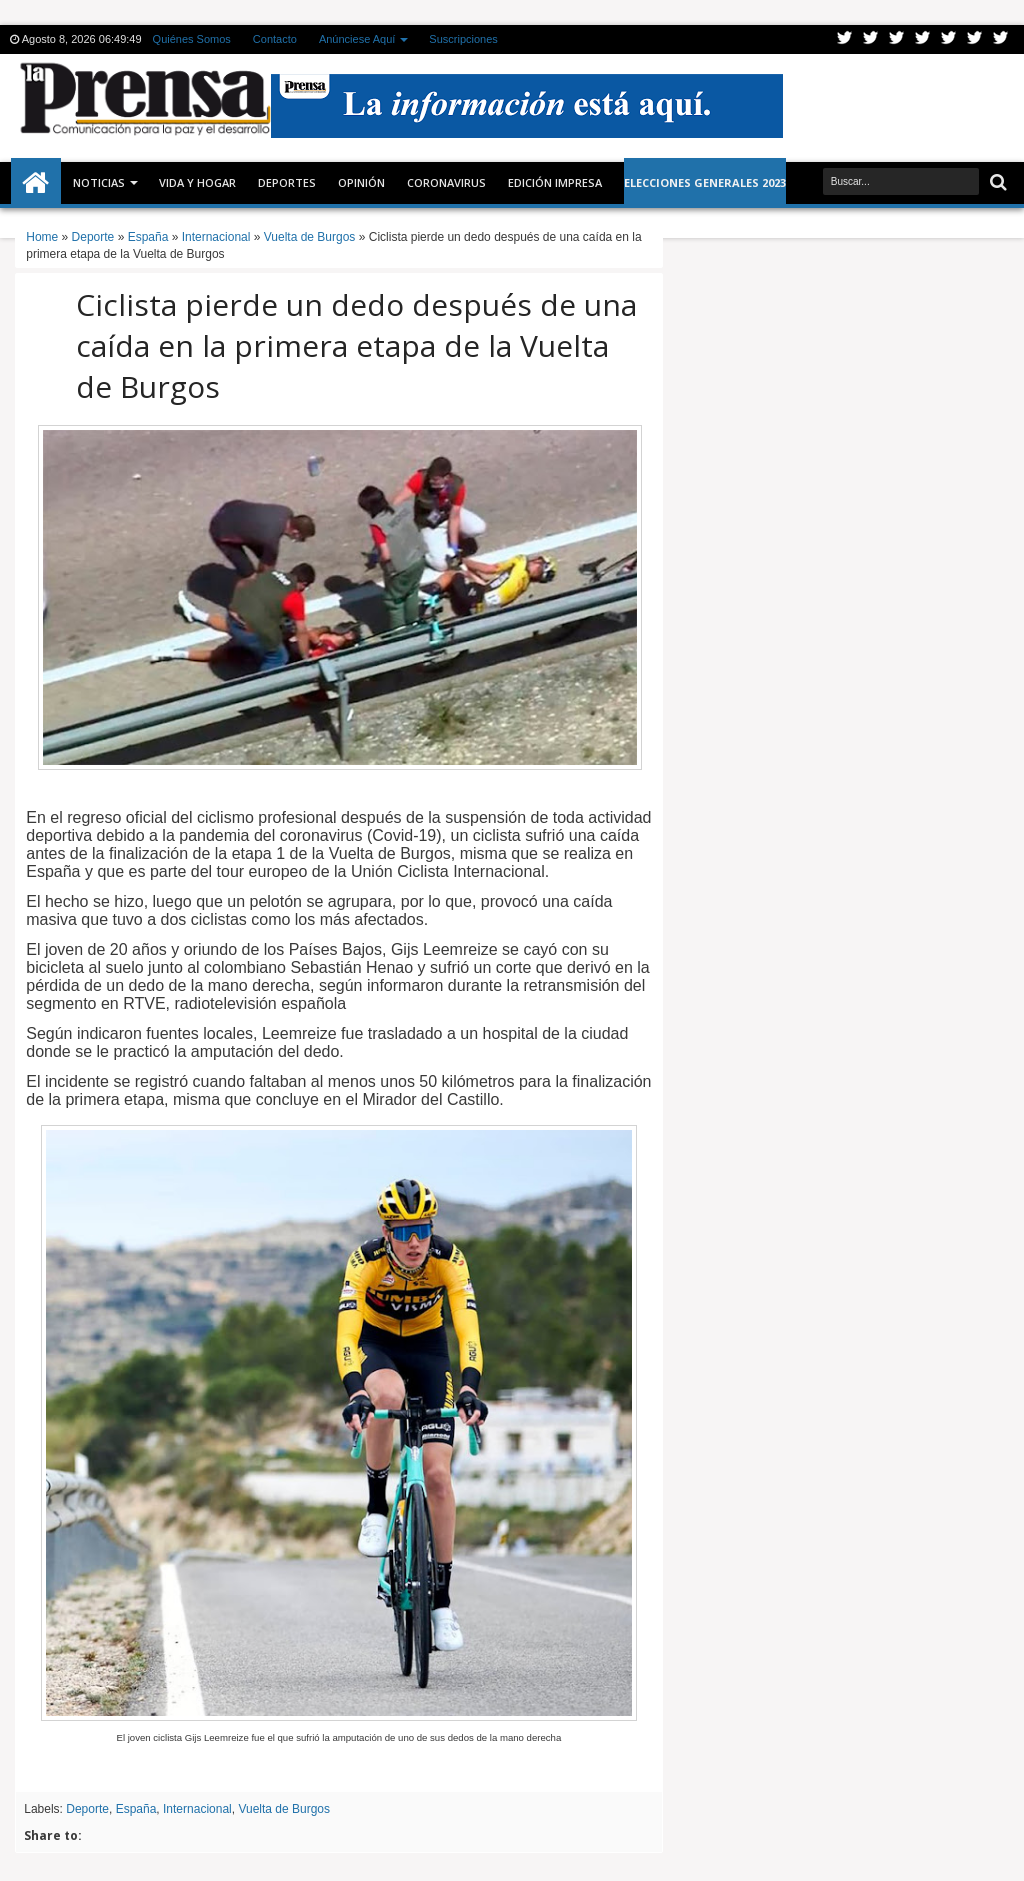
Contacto (275, 39)
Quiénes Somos (192, 39)
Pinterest (1001, 39)
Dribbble (975, 39)
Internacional (197, 1809)
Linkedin (949, 39)
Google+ (897, 39)
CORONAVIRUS (446, 182)
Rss (923, 39)
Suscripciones (463, 39)
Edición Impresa (555, 182)
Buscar (996, 182)
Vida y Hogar (197, 182)
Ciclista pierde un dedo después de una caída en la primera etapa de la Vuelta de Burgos (356, 345)
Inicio (36, 183)
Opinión (361, 182)
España (136, 1809)
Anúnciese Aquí (357, 39)
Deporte (87, 1809)
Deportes (287, 182)
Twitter (845, 39)
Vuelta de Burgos (284, 1809)
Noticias (99, 182)
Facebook (871, 39)
